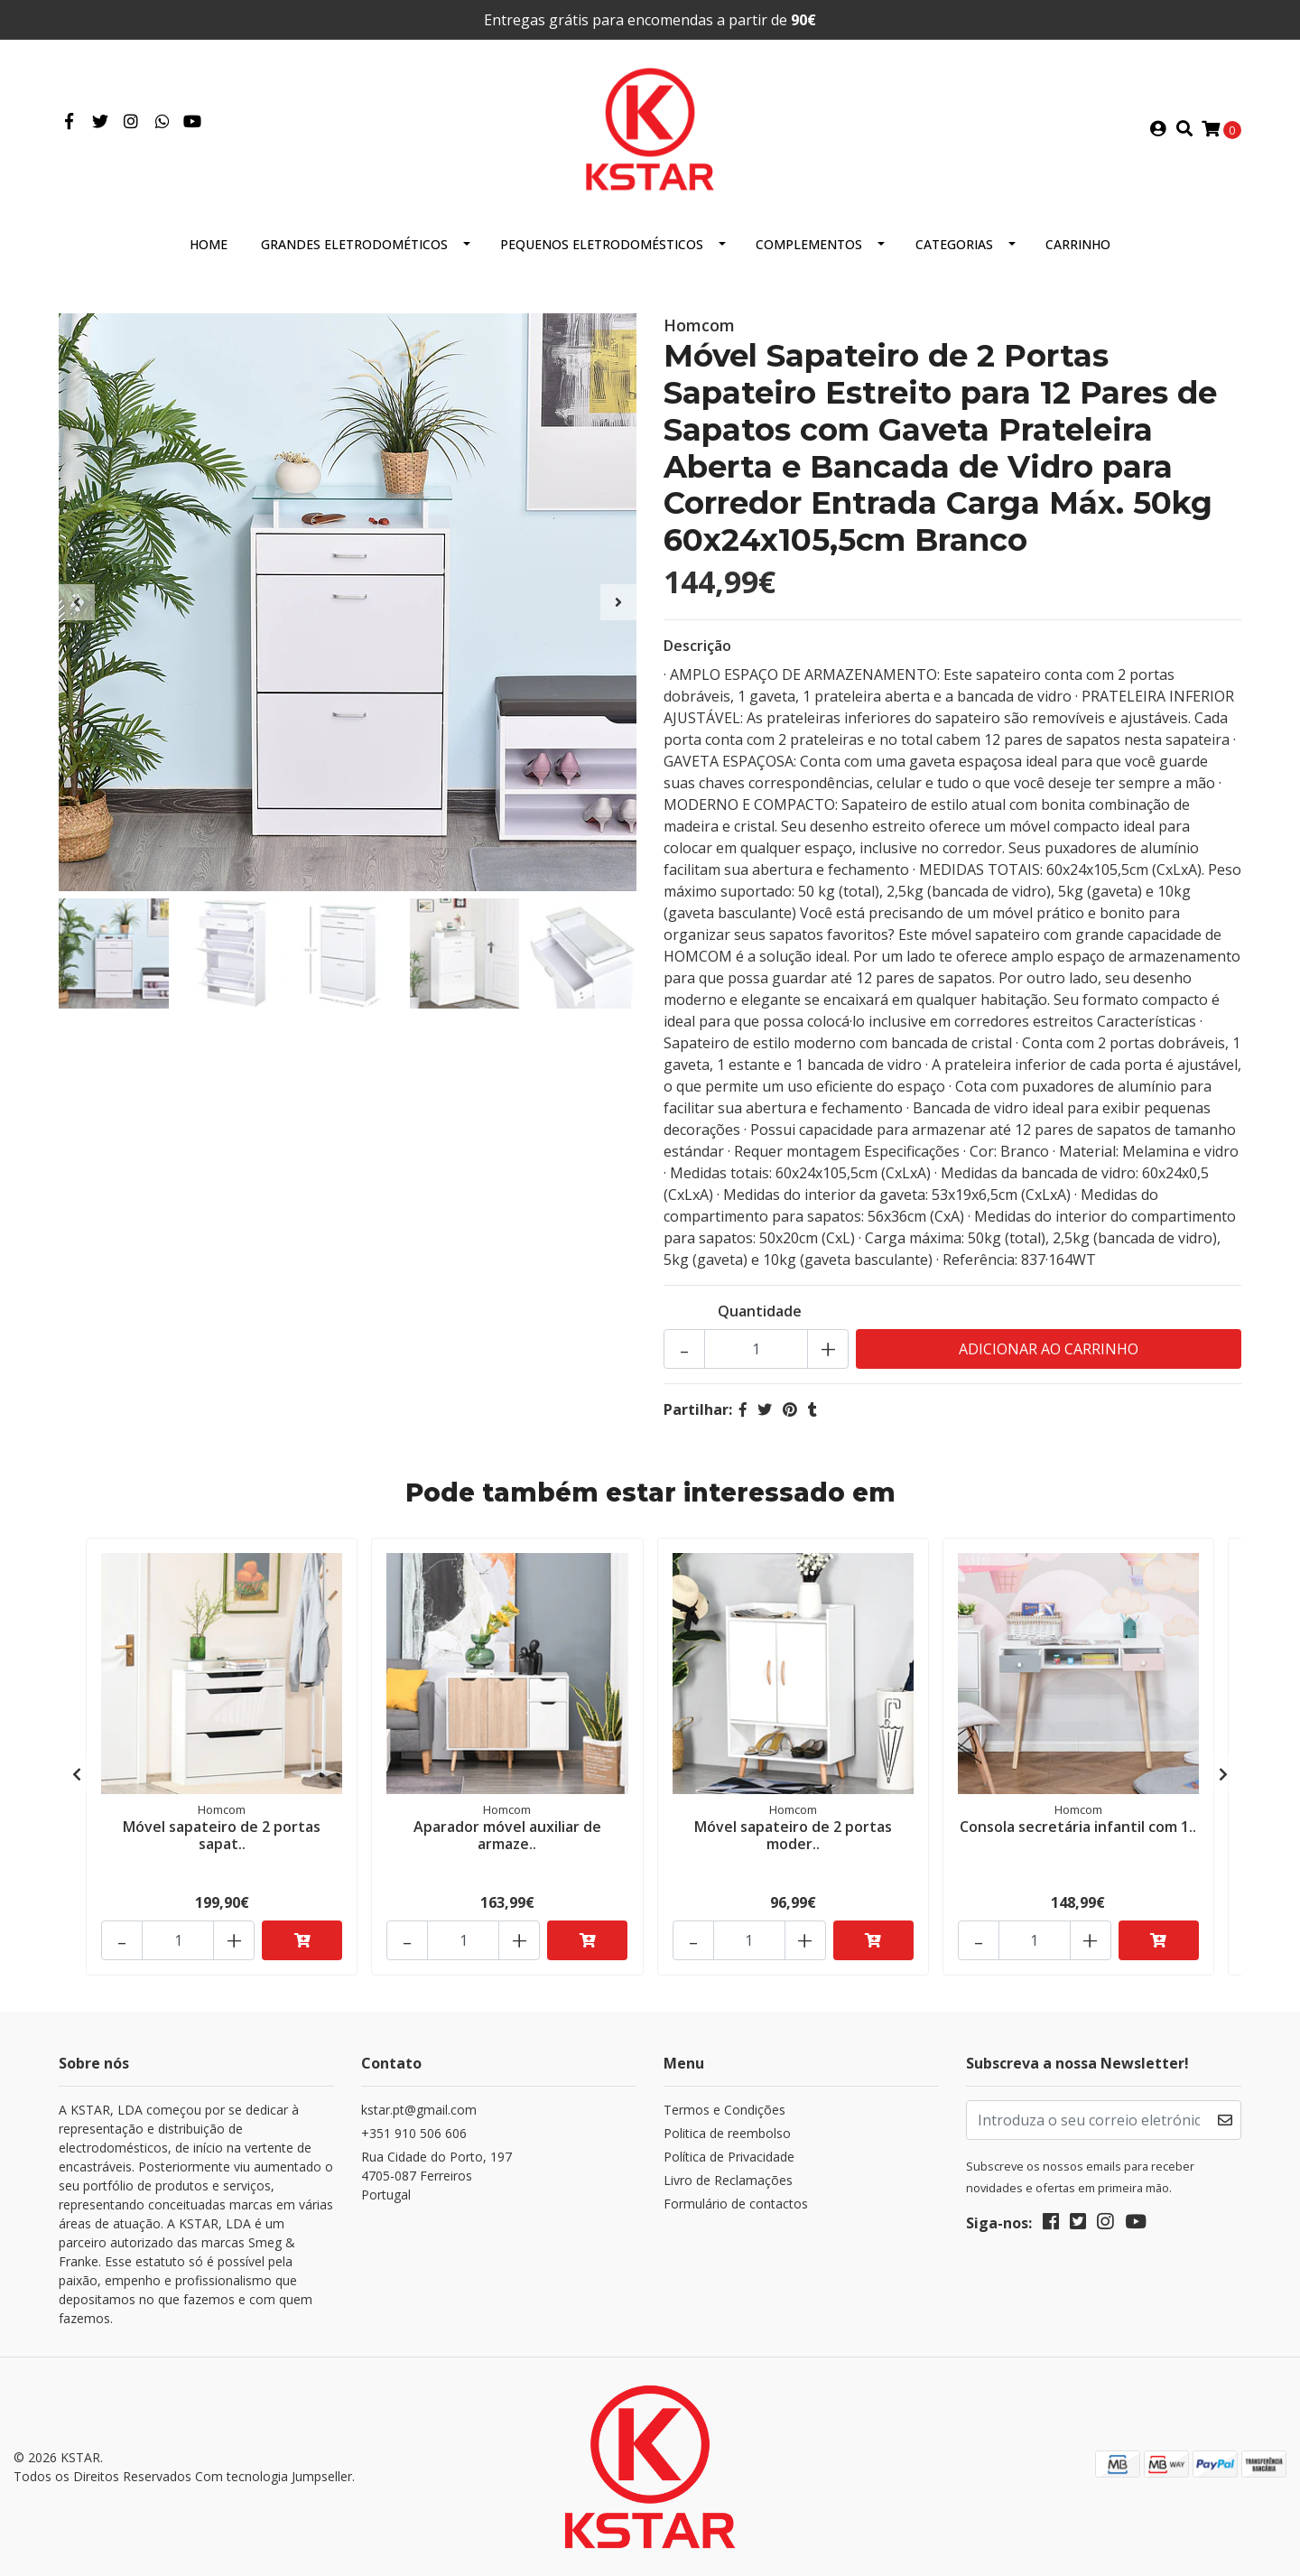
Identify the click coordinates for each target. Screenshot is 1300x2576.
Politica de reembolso (727, 2133)
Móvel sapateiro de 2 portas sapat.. (221, 1835)
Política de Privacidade (729, 2156)
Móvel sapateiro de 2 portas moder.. (793, 1835)
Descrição (697, 646)
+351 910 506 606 (414, 2133)
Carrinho (1077, 244)
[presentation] (77, 602)
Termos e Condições (724, 2109)
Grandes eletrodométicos (354, 244)
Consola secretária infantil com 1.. (1078, 1827)
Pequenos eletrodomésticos (601, 244)
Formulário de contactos (736, 2203)
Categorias (954, 244)
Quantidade (760, 1311)
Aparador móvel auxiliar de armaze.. (507, 1835)
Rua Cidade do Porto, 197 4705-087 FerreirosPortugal (436, 2175)
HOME (209, 244)
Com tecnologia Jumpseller (273, 2476)
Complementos (809, 244)
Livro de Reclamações (728, 2180)
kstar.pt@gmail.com (419, 2109)
